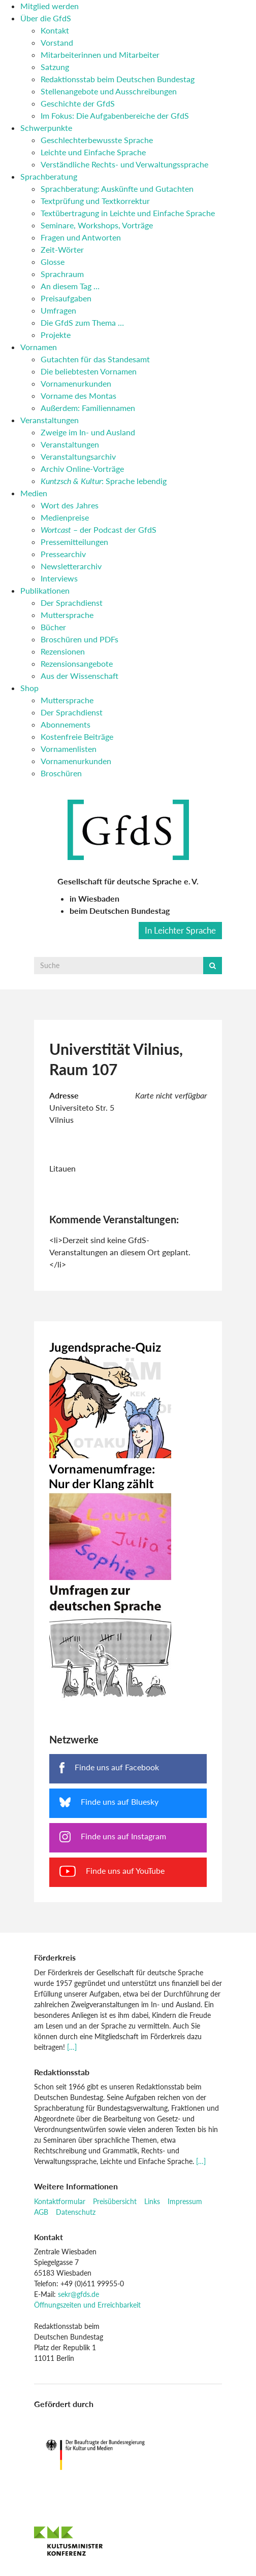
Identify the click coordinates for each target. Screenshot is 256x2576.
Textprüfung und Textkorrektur (95, 200)
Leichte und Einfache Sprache (93, 152)
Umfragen (58, 310)
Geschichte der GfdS (78, 103)
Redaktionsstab (61, 2072)
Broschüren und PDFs (79, 639)
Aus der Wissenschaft (79, 675)
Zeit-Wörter (62, 249)
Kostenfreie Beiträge (77, 736)
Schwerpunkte (46, 127)
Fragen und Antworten (81, 237)
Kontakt (55, 30)
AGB (41, 2212)
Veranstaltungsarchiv (78, 456)
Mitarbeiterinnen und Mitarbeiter (100, 54)
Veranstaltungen (49, 420)
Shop (29, 688)
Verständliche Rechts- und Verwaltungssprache (124, 164)
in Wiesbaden (94, 898)
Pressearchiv (63, 554)
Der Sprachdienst (72, 602)
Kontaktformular (59, 2201)
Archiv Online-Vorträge (82, 468)
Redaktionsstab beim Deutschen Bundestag (118, 79)
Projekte (56, 334)
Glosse (53, 261)
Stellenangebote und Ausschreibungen (109, 91)
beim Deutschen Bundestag (120, 910)
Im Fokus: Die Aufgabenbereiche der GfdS (115, 115)
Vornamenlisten (69, 748)
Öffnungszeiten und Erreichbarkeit (87, 2304)
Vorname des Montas (78, 395)
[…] (72, 2047)
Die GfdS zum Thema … (82, 322)
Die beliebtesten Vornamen (89, 371)
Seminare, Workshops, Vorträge (97, 225)
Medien (33, 493)
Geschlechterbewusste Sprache (97, 140)
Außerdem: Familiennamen (88, 408)
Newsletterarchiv (71, 566)
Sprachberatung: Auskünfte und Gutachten (117, 188)
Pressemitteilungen (74, 541)
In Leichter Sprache (180, 930)
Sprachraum (62, 274)
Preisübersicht (115, 2201)
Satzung (55, 67)
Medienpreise (65, 517)
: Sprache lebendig (104, 481)
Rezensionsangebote (77, 663)
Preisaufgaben (66, 298)
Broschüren (61, 773)
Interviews (59, 578)
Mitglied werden (49, 6)
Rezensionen (63, 651)
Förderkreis (55, 1957)
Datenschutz (75, 2212)
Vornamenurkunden (76, 383)
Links (152, 2201)
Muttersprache (67, 615)
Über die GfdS (45, 18)
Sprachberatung (48, 176)
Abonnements (65, 724)
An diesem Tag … (70, 286)
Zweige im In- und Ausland (88, 432)
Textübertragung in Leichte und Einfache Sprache (128, 213)
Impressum (185, 2201)
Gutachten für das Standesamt (95, 359)
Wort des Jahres (70, 505)
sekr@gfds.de (78, 2294)
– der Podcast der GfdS (98, 529)
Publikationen (45, 590)
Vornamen (38, 347)
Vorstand (57, 42)
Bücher (53, 627)
